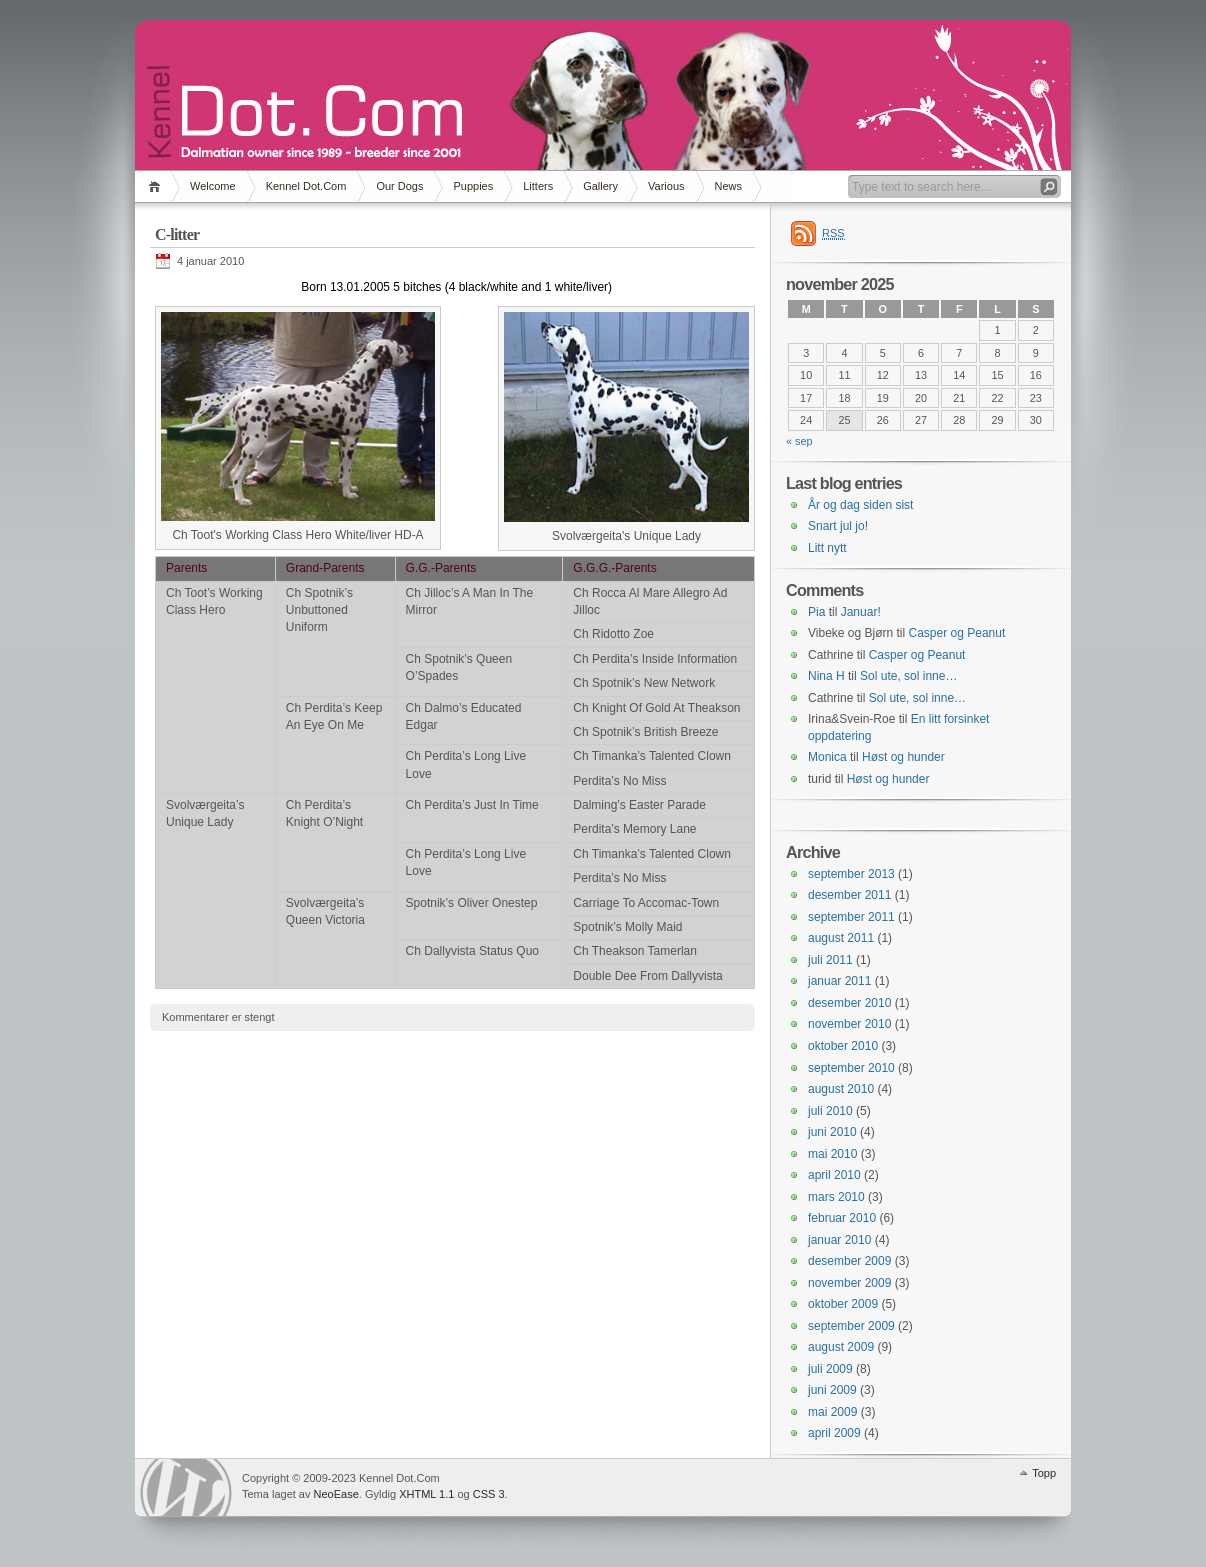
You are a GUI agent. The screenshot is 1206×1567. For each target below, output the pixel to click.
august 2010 (841, 1089)
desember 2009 (849, 1261)
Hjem (157, 186)
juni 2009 (832, 1390)
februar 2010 (842, 1218)
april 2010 (834, 1175)
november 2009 (849, 1283)
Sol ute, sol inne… (908, 676)
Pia (816, 612)
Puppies (473, 186)
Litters (538, 186)
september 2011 (851, 917)
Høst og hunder (903, 757)
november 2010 (849, 1024)
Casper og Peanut (957, 633)
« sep (799, 441)
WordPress (186, 1487)
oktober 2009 (843, 1304)
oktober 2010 (843, 1046)
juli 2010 (830, 1111)
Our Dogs (399, 186)
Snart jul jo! (838, 526)
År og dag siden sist (860, 505)
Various (666, 186)
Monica (827, 757)
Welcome (213, 186)
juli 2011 (830, 960)
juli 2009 (830, 1369)
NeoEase (336, 1494)
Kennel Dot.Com (306, 186)
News (729, 186)
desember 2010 (849, 1003)
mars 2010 (836, 1197)
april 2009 (834, 1433)
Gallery (600, 186)
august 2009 (841, 1347)
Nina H (826, 676)
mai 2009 (832, 1412)
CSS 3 (489, 1494)
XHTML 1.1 (426, 1494)
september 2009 (851, 1326)
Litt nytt (827, 548)
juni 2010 (832, 1132)
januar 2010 (839, 1240)
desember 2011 (849, 895)
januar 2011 (839, 981)
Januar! (861, 612)
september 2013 (851, 874)
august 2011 (841, 938)
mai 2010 (832, 1154)
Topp (1044, 1473)
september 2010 (851, 1068)
